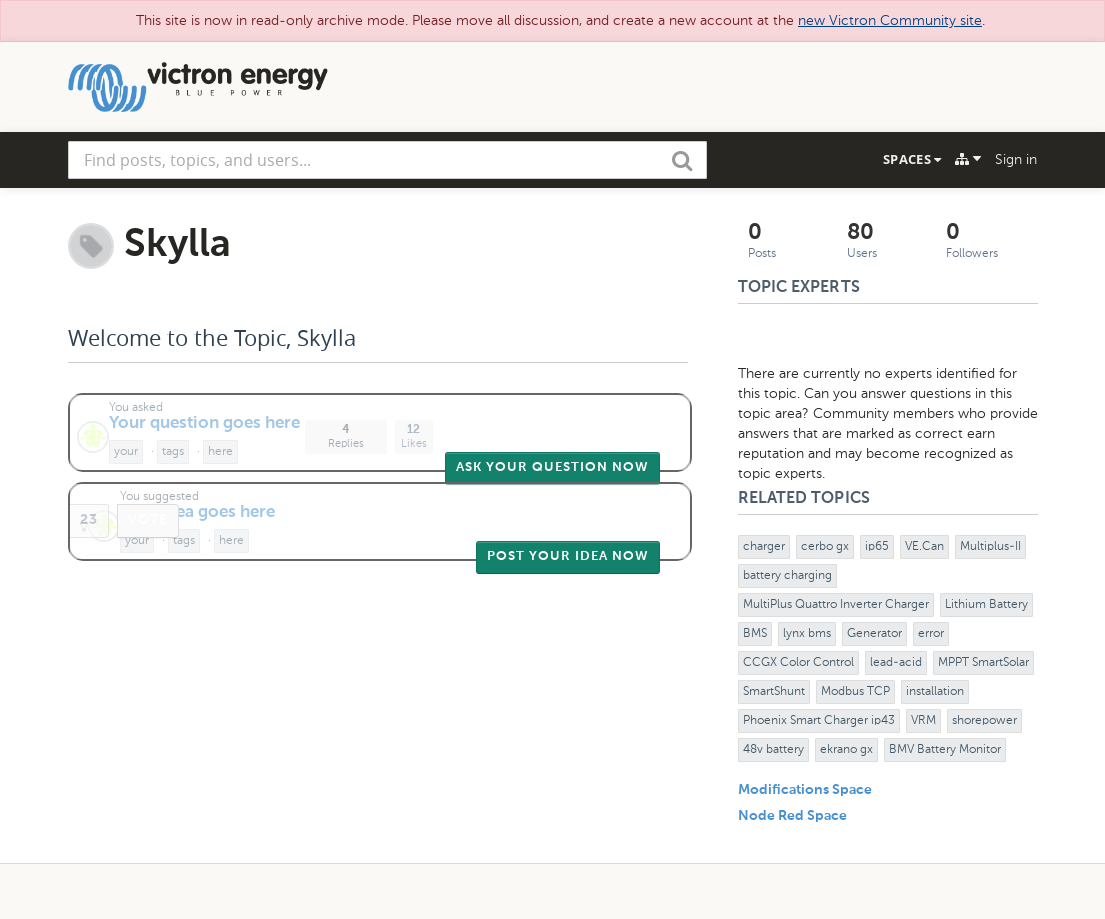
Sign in (1016, 159)
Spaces (912, 159)
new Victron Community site (890, 20)
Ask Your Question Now (552, 467)
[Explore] (968, 159)
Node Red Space (792, 816)
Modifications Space (805, 790)
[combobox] (388, 160)
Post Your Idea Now (568, 556)
